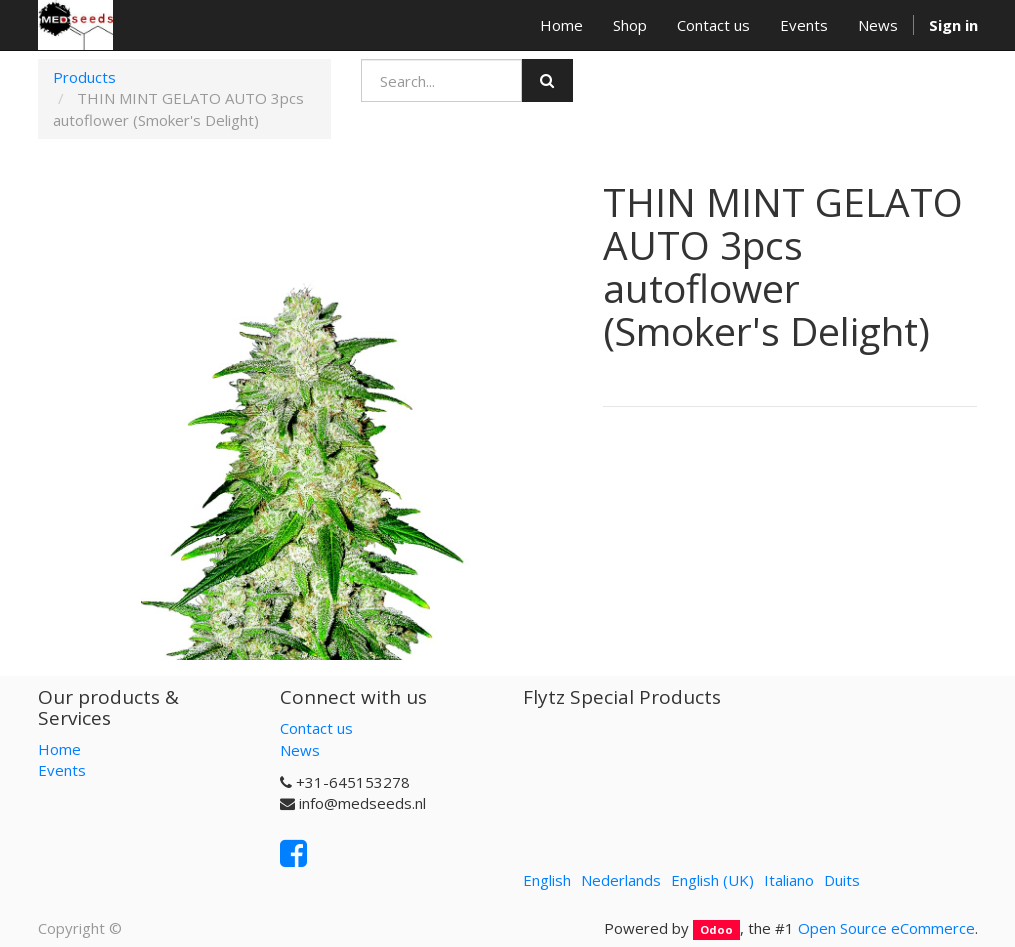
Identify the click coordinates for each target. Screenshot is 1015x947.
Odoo (716, 929)
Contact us (316, 728)
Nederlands (621, 880)
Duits (842, 880)
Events (62, 770)
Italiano (789, 880)
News (300, 750)
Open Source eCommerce (886, 928)
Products (84, 77)
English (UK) (712, 880)
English (547, 880)
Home (59, 749)
